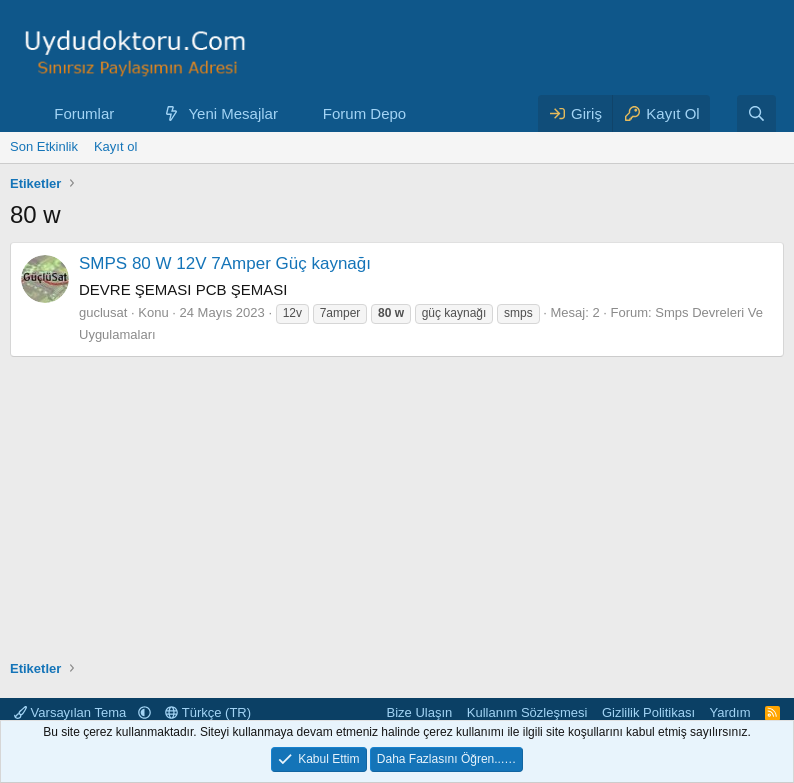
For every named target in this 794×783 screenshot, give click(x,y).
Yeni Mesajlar (233, 113)
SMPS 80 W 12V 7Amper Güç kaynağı (225, 263)
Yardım (730, 712)
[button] (130, 113)
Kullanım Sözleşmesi (527, 712)
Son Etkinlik (44, 146)
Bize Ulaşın (420, 712)
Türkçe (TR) (208, 712)
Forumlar (84, 113)
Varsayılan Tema (72, 712)
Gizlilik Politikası (648, 712)
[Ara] (756, 113)
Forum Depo (364, 113)
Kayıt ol (115, 146)
